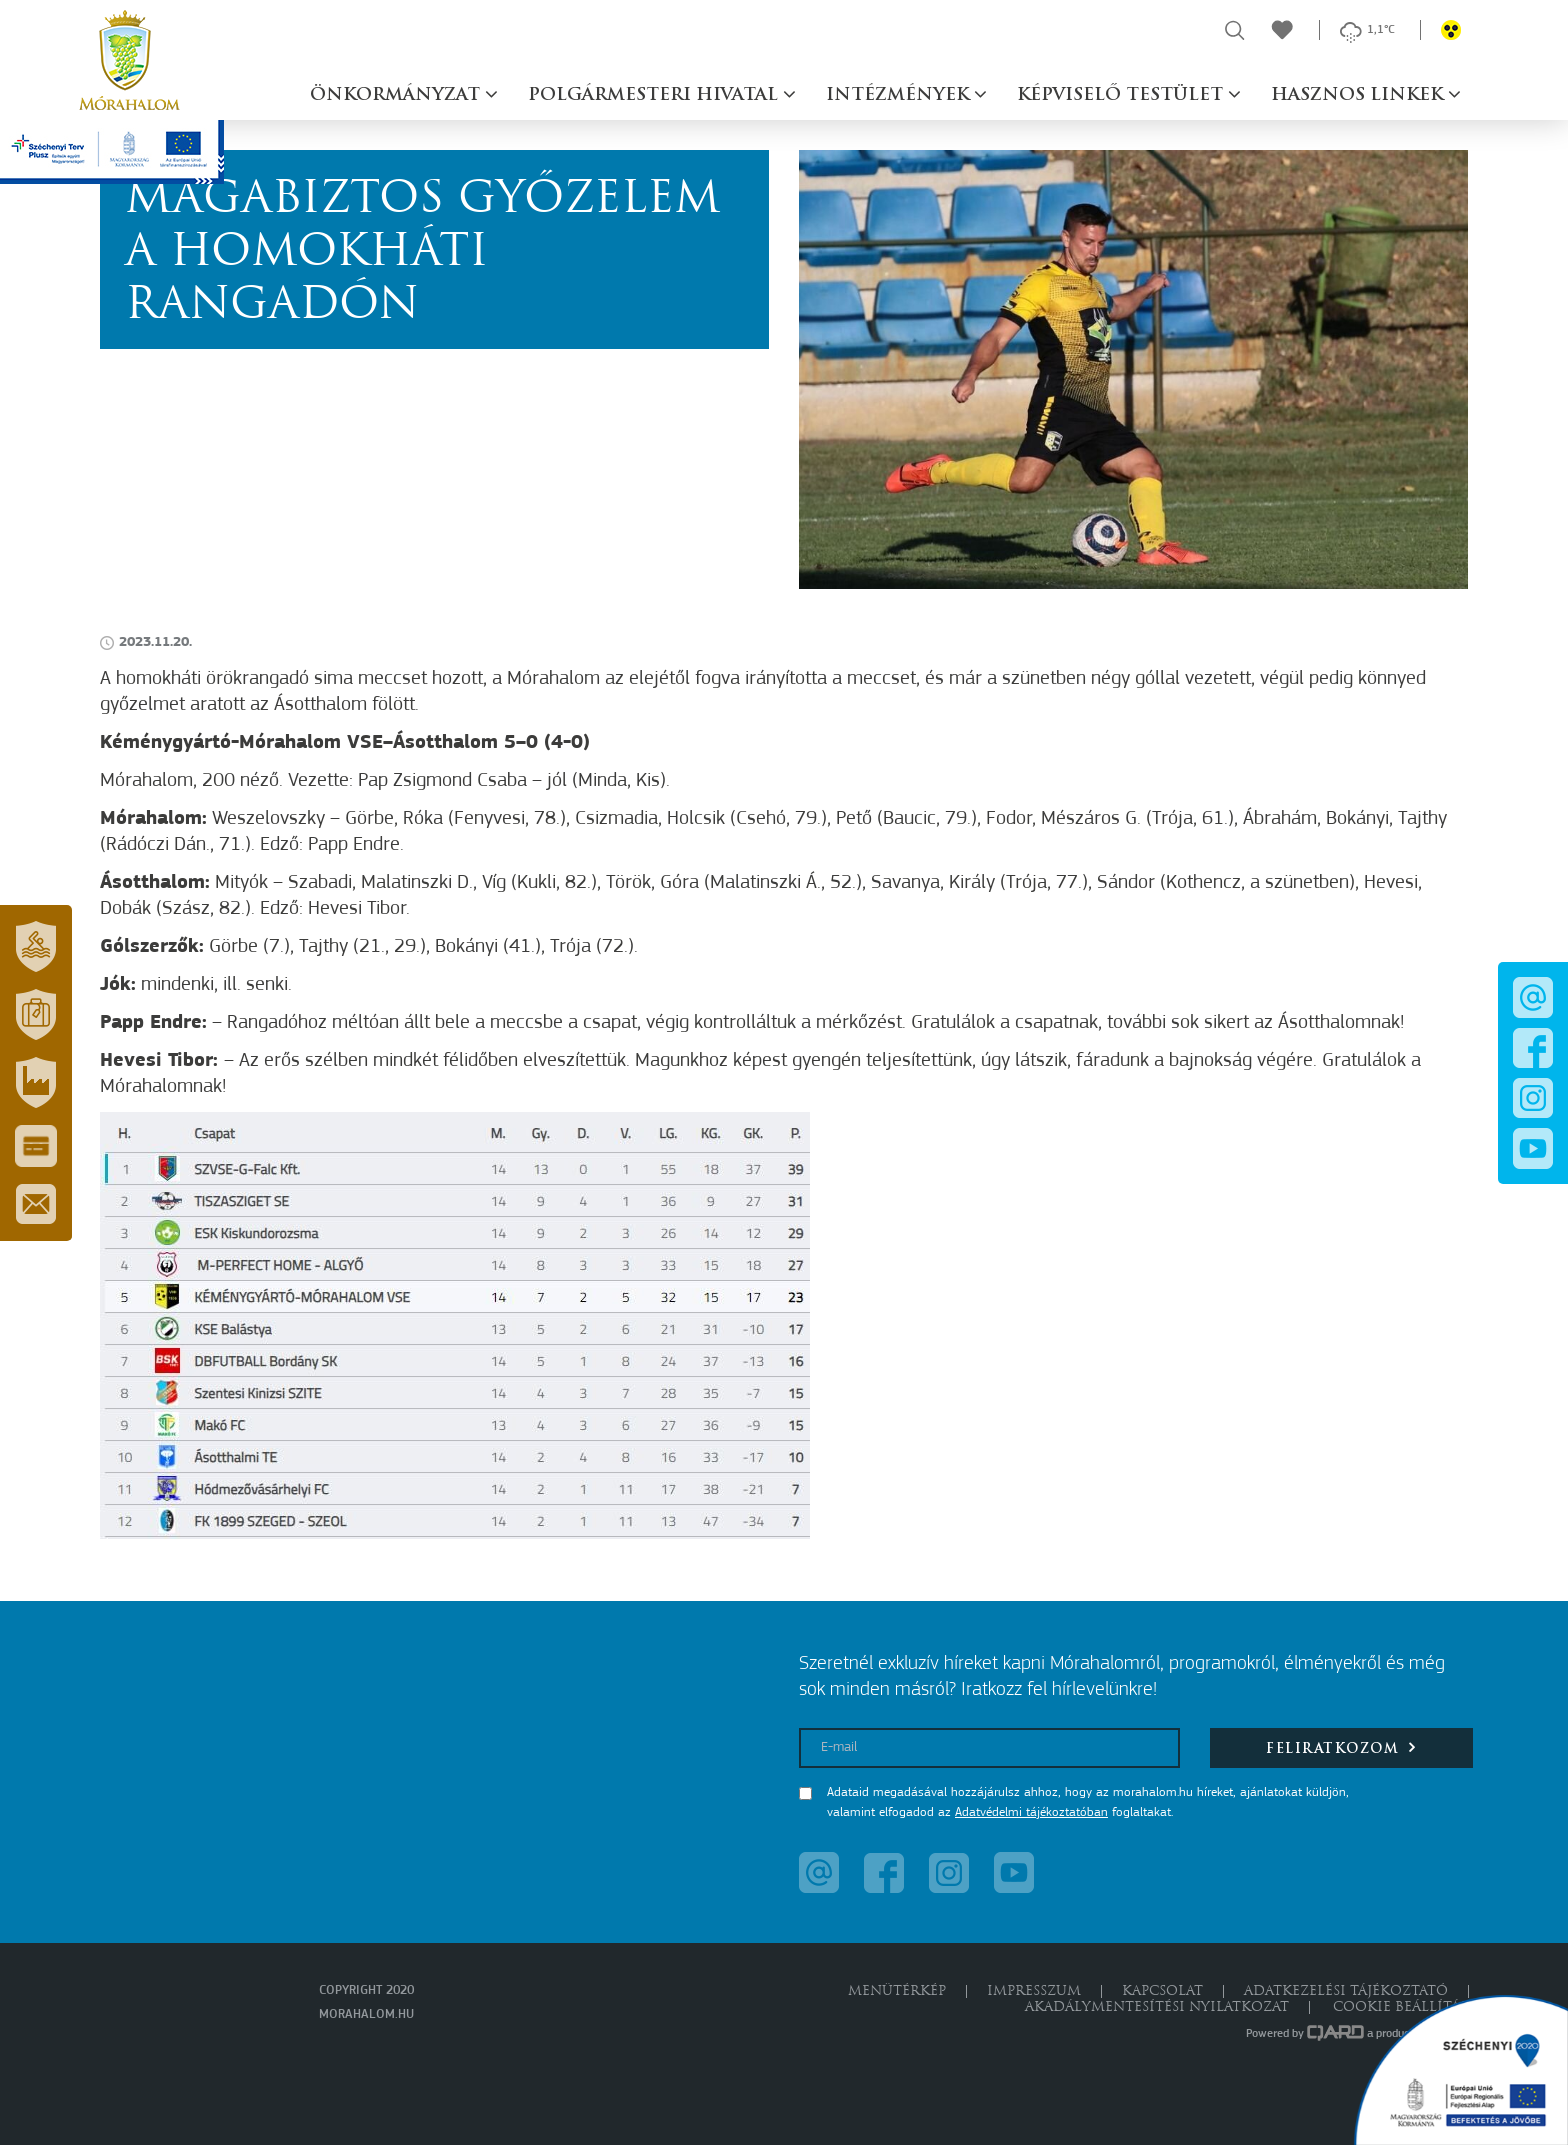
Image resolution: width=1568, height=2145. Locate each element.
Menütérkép (897, 1991)
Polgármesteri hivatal (655, 95)
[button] (36, 947)
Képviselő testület (1122, 95)
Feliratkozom (1341, 1747)
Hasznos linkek (1359, 95)
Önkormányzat (397, 95)
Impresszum (1034, 1991)
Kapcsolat (1162, 1991)
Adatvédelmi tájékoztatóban (1031, 1812)
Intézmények (900, 95)
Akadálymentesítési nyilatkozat (1157, 2007)
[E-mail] (989, 1748)
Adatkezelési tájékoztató (1346, 1991)
